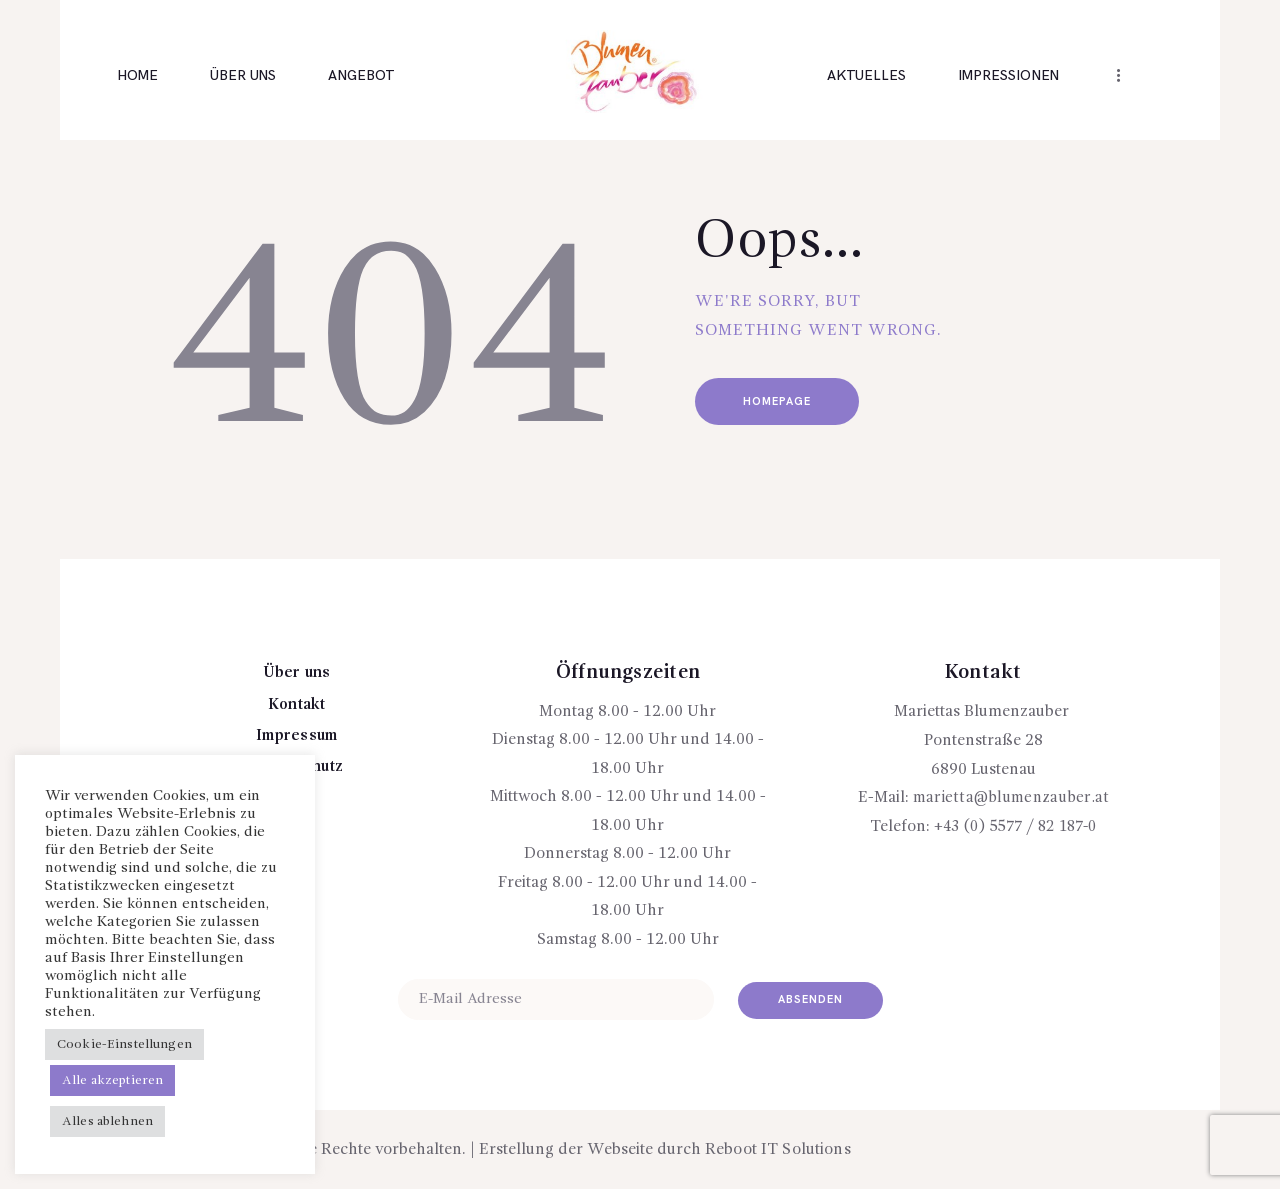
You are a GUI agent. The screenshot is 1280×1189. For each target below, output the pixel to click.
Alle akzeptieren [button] (111, 1080)
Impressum (296, 736)
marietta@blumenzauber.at (1011, 798)
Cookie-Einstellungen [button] (123, 1044)
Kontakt (296, 705)
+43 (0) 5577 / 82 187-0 (1015, 827)
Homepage (788, 403)
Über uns (297, 673)
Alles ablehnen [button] (106, 1121)
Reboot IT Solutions (776, 1150)
